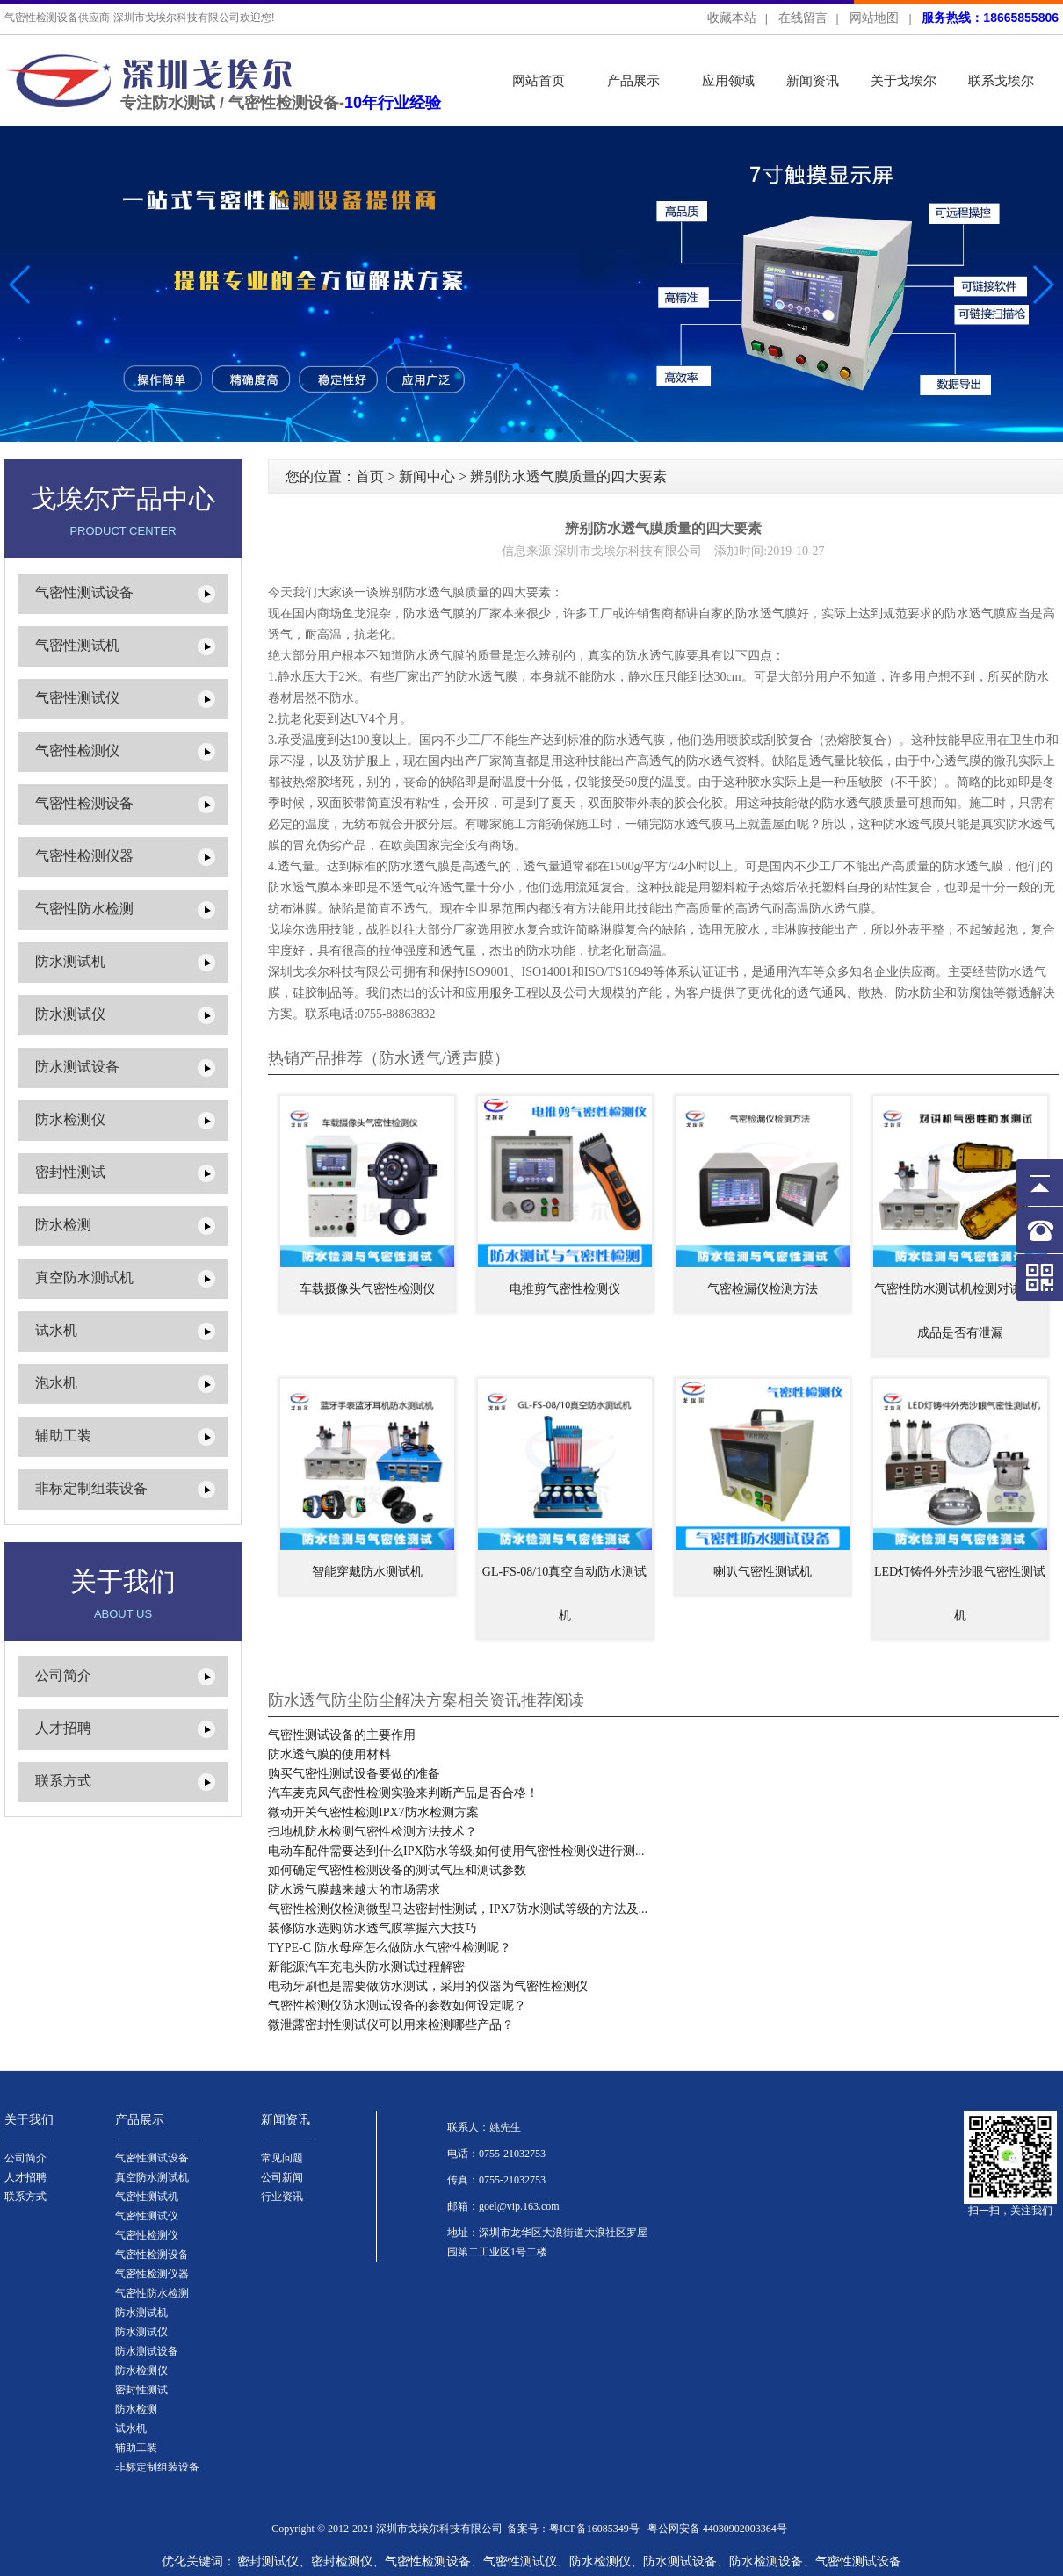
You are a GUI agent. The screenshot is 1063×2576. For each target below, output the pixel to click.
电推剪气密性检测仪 (565, 1288)
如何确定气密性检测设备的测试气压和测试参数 (397, 1870)
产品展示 (633, 80)
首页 (370, 476)
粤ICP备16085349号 (594, 2528)
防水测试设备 (77, 1066)
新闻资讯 (812, 80)
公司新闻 (282, 2177)
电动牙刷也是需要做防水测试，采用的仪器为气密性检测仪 (428, 1986)
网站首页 (538, 80)
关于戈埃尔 (903, 80)
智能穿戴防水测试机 (367, 1571)
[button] (1042, 284)
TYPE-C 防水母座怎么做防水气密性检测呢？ (389, 1947)
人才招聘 (63, 1728)
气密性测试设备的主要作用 (342, 1735)
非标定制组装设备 (91, 1488)
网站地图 (874, 18)
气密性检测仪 (77, 750)
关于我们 (29, 2119)
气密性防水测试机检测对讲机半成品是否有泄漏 (960, 1310)
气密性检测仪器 (84, 855)
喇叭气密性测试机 (762, 1571)
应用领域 (728, 80)
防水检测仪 (70, 1119)
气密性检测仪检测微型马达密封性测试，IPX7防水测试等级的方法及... (457, 1909)
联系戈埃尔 (1001, 80)
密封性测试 (70, 1172)
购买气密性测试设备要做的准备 (354, 1773)
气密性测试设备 (84, 592)
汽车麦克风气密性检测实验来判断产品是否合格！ (403, 1793)
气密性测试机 (77, 645)
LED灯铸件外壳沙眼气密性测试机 (959, 1593)
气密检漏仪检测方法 (762, 1288)
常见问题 (282, 2158)
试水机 (56, 1330)
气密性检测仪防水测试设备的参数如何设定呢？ (397, 2005)
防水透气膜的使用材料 (329, 1754)
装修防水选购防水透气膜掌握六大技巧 (372, 1928)
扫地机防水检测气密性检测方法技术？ (372, 1831)
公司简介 (63, 1675)
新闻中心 (427, 476)
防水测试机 (70, 961)
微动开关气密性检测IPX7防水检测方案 (373, 1812)
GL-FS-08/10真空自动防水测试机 (564, 1593)
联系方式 (63, 1780)
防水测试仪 (70, 1014)
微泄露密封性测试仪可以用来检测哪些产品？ (391, 2024)
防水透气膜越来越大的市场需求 (354, 1889)
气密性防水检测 (84, 908)
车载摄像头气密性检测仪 (367, 1288)
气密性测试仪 (77, 697)
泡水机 (56, 1382)
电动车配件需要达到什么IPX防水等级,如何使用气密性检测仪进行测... (456, 1851)
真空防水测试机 (84, 1277)
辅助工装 (63, 1435)
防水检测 (63, 1224)
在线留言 (803, 18)
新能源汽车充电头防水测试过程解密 (366, 1966)
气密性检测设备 (84, 803)
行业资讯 (282, 2196)
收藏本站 (731, 18)
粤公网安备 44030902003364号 (717, 2528)
